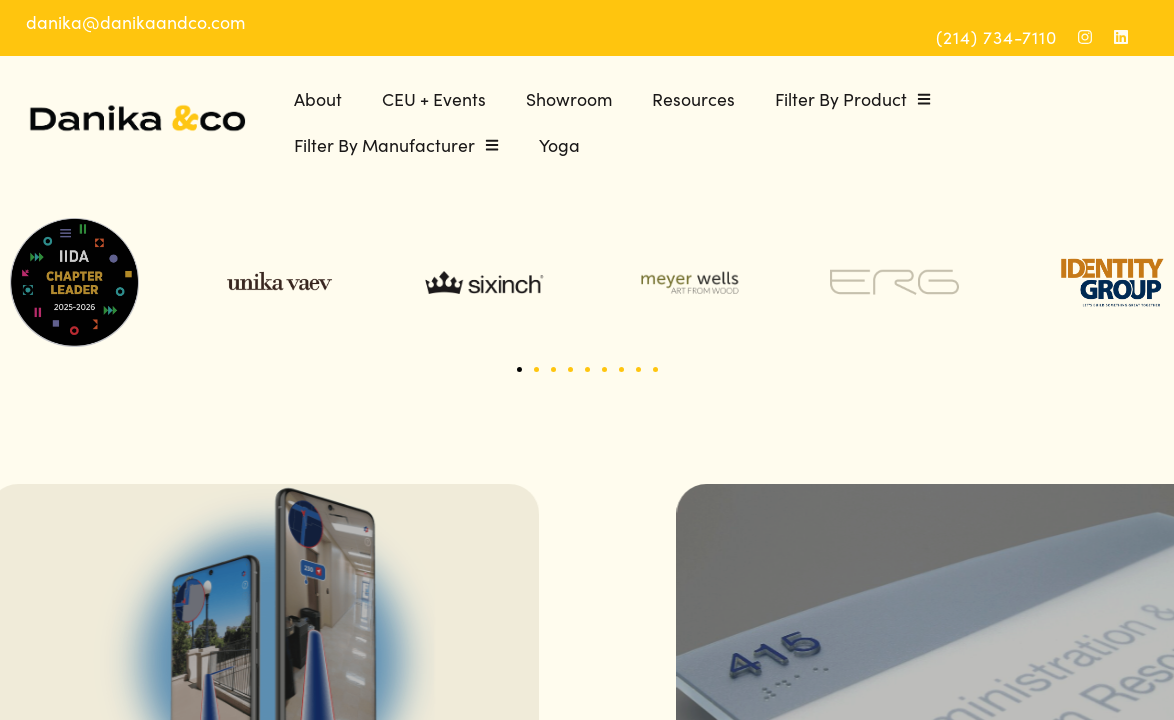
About (318, 98)
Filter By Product (853, 99)
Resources (693, 98)
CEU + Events (434, 98)
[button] (519, 369)
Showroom (569, 98)
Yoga (559, 144)
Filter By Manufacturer (396, 145)
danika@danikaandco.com (135, 21)
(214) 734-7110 (996, 36)
